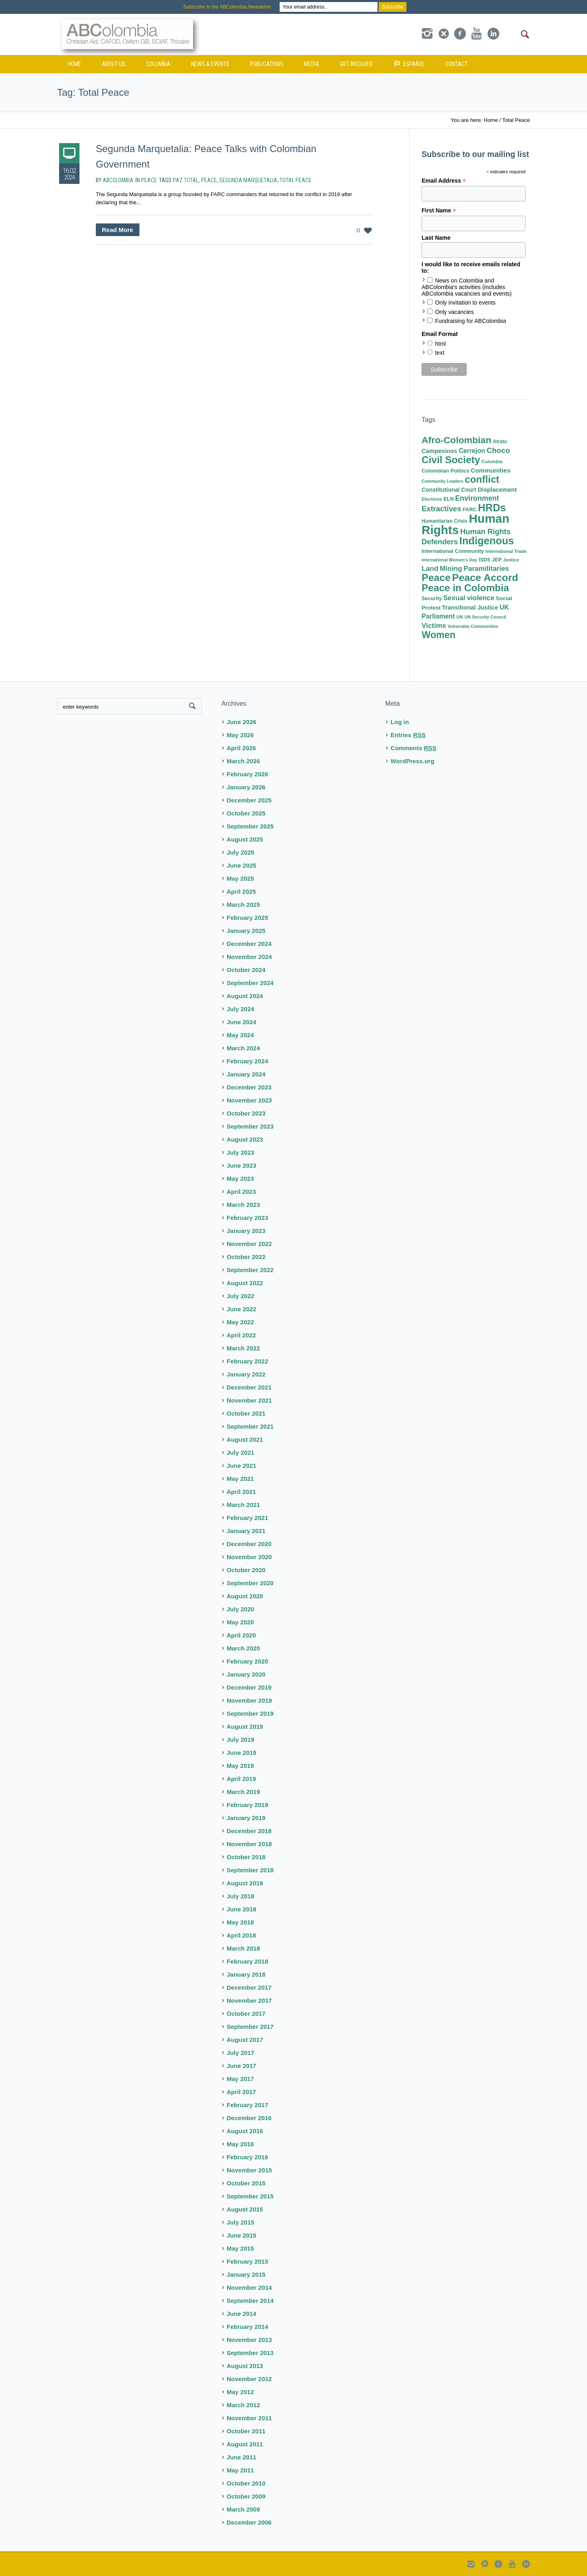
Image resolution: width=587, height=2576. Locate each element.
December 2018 (249, 1830)
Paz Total (186, 180)
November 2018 (249, 1843)
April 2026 (241, 748)
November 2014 (249, 2287)
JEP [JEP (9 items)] (497, 560)
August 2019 (245, 1726)
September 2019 (250, 1713)
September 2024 (250, 982)
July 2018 (240, 1896)
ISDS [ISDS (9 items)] (484, 560)
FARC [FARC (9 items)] (470, 510)
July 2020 (240, 1609)
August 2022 (245, 1282)
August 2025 (245, 839)
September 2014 (250, 2300)
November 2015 (249, 2170)
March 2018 (243, 1948)
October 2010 (246, 2483)
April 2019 (241, 1778)
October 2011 (246, 2431)
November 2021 (249, 1400)
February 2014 (247, 2326)
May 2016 (240, 2144)
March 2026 (243, 761)
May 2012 (240, 2391)
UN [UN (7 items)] (459, 616)
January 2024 (246, 1074)
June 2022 (241, 1309)
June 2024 (241, 1021)
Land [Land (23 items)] (429, 568)
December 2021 (249, 1387)
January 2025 (246, 930)
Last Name (435, 237)
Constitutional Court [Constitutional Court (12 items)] (448, 489)
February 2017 (247, 2104)
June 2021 (241, 1465)
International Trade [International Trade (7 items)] (506, 551)
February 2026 (247, 774)
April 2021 (241, 1491)
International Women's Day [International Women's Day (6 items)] (449, 559)
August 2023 (245, 1139)
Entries (408, 734)
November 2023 (249, 1100)
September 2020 (250, 1583)
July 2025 (240, 852)
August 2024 (245, 995)
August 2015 (245, 2209)
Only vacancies (454, 312)
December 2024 (249, 943)
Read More (117, 229)
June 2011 (241, 2457)
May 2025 (240, 878)
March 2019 (243, 1791)
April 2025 (241, 891)
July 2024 (240, 1008)
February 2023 (247, 1217)
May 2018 (240, 1922)
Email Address (443, 181)
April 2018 (241, 1935)
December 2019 (249, 1687)
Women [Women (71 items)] (438, 635)
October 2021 (246, 1413)
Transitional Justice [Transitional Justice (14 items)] (470, 607)
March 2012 (243, 2404)
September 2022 (250, 1269)
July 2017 (240, 2052)
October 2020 (246, 1569)
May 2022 (240, 1322)
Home (491, 120)
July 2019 (240, 1739)
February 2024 (247, 1061)
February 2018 (247, 1961)
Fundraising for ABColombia (470, 321)
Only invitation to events (465, 302)
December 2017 (249, 1987)
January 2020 (246, 1674)
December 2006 (249, 2522)
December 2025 (249, 800)
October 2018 (246, 1857)
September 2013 (250, 2352)
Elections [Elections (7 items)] (431, 499)
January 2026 (246, 787)
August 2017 (245, 2039)
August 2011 (245, 2444)
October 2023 (246, 1113)
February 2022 (247, 1361)
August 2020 (245, 1596)
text (439, 352)
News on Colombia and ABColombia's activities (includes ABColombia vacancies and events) (466, 287)
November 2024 (249, 956)
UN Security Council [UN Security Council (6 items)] (485, 616)
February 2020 (247, 1661)
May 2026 (240, 734)
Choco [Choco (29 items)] (498, 450)
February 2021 (247, 1517)
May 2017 (240, 2078)
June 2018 (241, 1909)
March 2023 (243, 1204)
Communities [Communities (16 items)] (490, 470)
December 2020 (249, 1543)
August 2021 (245, 1439)
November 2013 (249, 2339)
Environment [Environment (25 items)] (477, 498)
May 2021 (240, 1478)
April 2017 (241, 2091)
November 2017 (249, 2000)
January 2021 (246, 1530)
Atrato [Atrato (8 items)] (500, 441)
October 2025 (246, 813)
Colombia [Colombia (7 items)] (491, 461)
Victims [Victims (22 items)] (433, 626)
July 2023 (240, 1152)
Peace (149, 180)
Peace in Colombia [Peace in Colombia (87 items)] (465, 587)
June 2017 (241, 2065)
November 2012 (249, 2378)
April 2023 (241, 1191)
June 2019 (241, 1752)
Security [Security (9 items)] (431, 598)
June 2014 (241, 2313)
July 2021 (240, 1452)
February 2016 (247, 2157)
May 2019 (240, 1765)
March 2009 (243, 2509)
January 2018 (246, 1974)
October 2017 (246, 2013)
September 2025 (250, 826)
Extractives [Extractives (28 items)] (441, 509)
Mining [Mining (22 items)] (451, 568)
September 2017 (250, 2026)
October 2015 (246, 2183)
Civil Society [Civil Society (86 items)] (450, 459)
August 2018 (245, 1883)
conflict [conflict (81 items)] (482, 479)
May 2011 (240, 2470)
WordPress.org (412, 761)
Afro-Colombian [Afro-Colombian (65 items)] (456, 440)
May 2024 (240, 1035)
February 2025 (247, 917)
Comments (414, 748)
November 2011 (249, 2418)
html (440, 343)
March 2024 (243, 1048)
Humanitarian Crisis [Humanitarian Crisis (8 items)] (444, 521)
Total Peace (295, 180)
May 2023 (240, 1178)
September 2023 (250, 1126)
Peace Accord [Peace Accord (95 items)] (485, 577)
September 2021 (250, 1426)
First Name (438, 210)
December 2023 (249, 1087)
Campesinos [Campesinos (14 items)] (439, 451)
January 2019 (246, 1817)
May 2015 (240, 2248)
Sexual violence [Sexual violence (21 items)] (468, 598)
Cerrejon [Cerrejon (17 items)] (472, 450)
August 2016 (245, 2131)
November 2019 (249, 1700)
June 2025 (241, 865)
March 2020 (243, 1648)
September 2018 (250, 1870)
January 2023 (246, 1230)
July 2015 (240, 2222)
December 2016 (249, 2117)
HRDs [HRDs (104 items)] (492, 507)
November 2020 (249, 1556)
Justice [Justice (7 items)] (511, 559)
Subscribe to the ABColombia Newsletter (227, 7)
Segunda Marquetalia (248, 180)
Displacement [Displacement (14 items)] (497, 489)
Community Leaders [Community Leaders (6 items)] (442, 481)
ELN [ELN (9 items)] (449, 499)
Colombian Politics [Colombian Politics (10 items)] (445, 471)
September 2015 (250, 2196)
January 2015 (246, 2274)
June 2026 (241, 721)
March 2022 (243, 1348)
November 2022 (249, 1243)
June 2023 (241, 1165)
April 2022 (241, 1335)
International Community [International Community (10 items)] (452, 551)
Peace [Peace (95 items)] (435, 577)
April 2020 (241, 1635)
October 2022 (246, 1256)
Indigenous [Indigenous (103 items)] (486, 540)
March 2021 (243, 1504)
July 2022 (240, 1295)
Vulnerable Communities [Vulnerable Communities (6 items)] (473, 626)
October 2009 (246, 2496)
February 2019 (247, 1804)
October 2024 (246, 969)
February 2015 (247, 2261)
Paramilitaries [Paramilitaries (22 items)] (486, 568)
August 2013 (245, 2365)
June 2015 (241, 2235)
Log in (400, 721)
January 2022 (246, 1374)
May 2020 (240, 1622)
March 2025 (243, 904)
